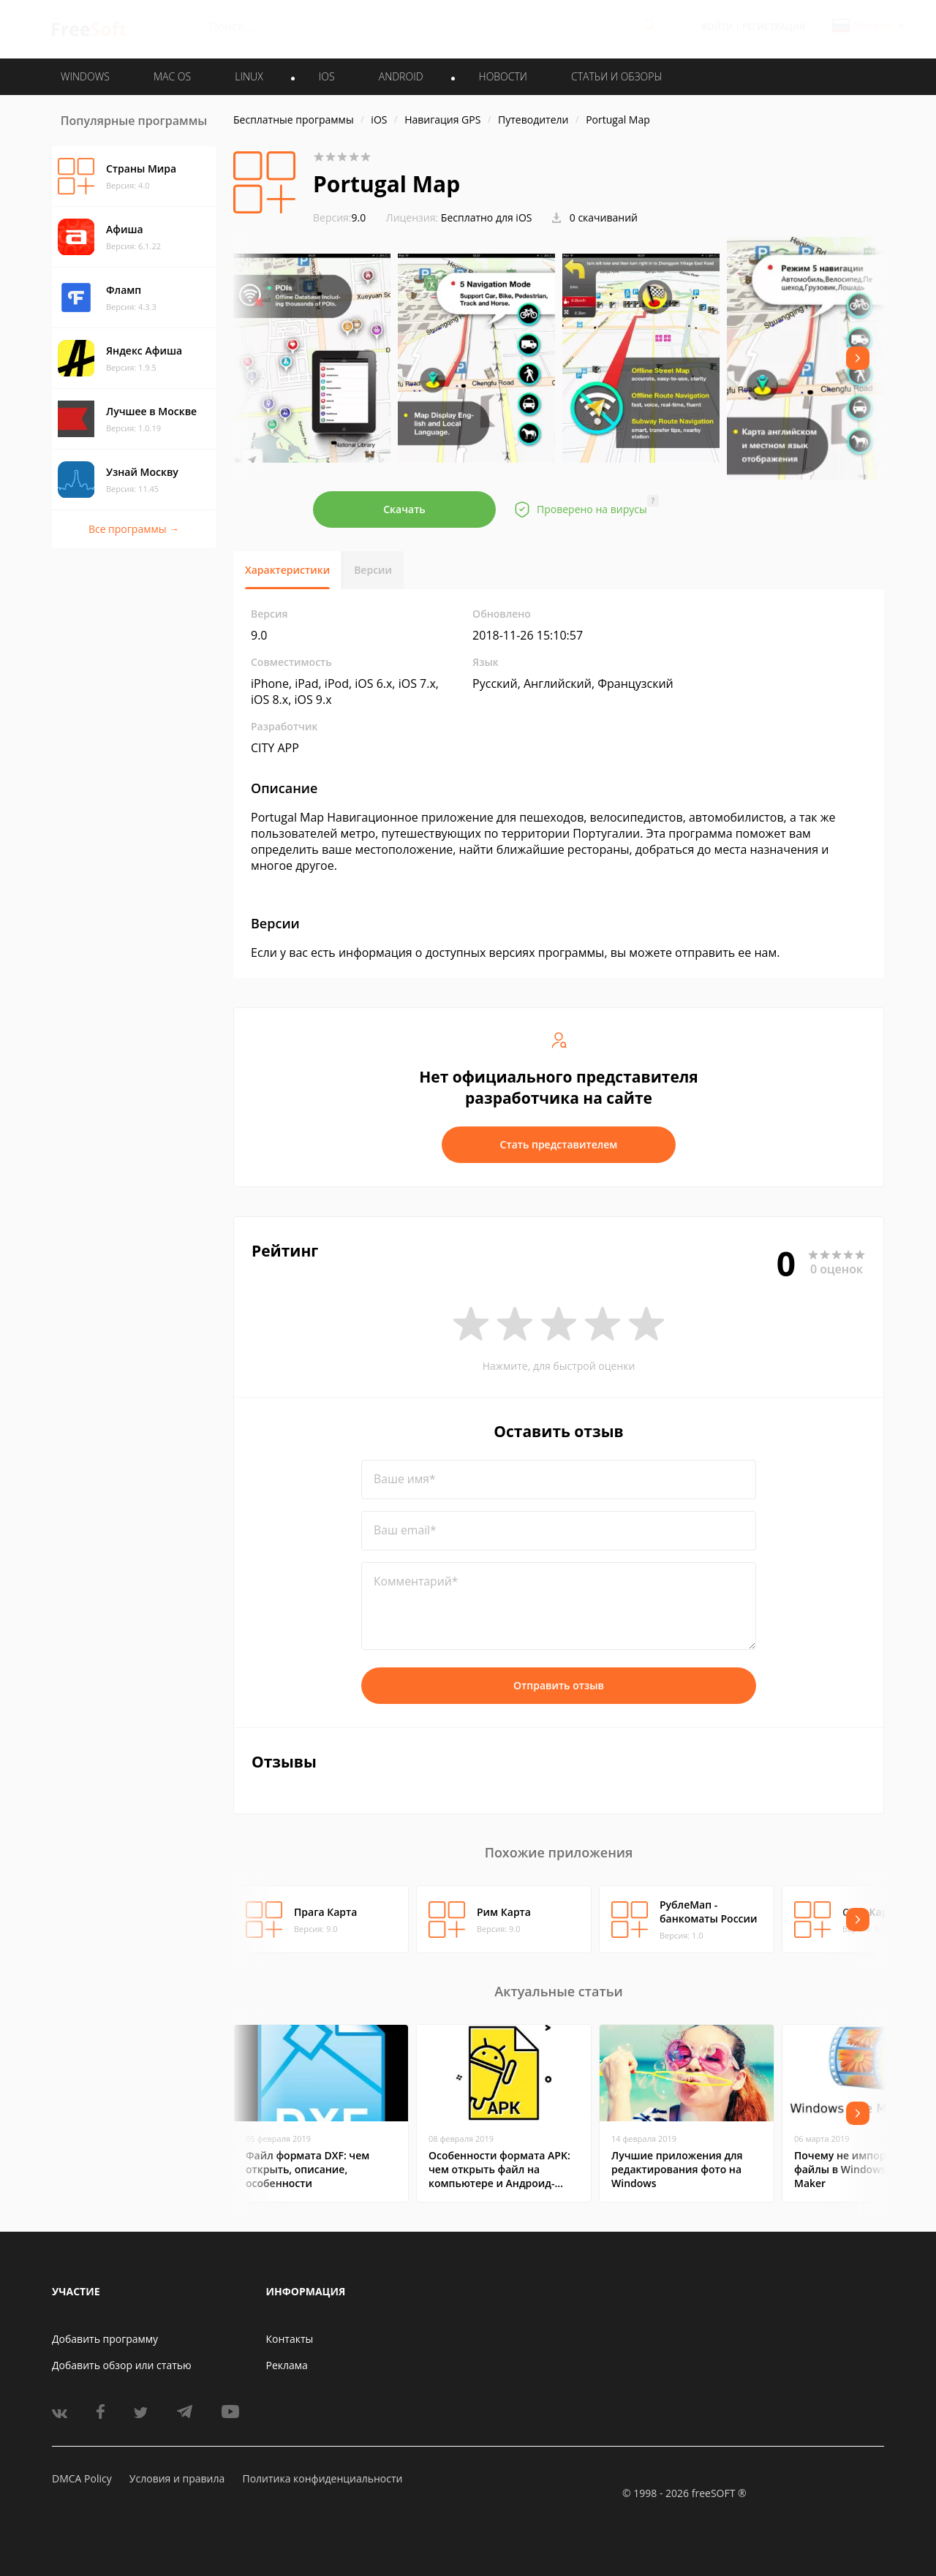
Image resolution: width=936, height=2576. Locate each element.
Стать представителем (559, 1144)
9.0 (339, 217)
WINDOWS (85, 76)
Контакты (290, 2339)
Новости (503, 76)
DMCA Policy (82, 2478)
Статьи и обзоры (617, 76)
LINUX (249, 76)
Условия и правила (176, 2478)
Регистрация (773, 26)
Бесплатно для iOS (486, 217)
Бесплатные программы (293, 119)
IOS (327, 76)
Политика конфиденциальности (322, 2478)
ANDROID (401, 76)
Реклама (287, 2365)
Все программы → (133, 529)
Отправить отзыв (558, 1685)
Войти (717, 26)
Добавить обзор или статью (122, 2365)
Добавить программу (105, 2339)
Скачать (404, 509)
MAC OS (172, 76)
